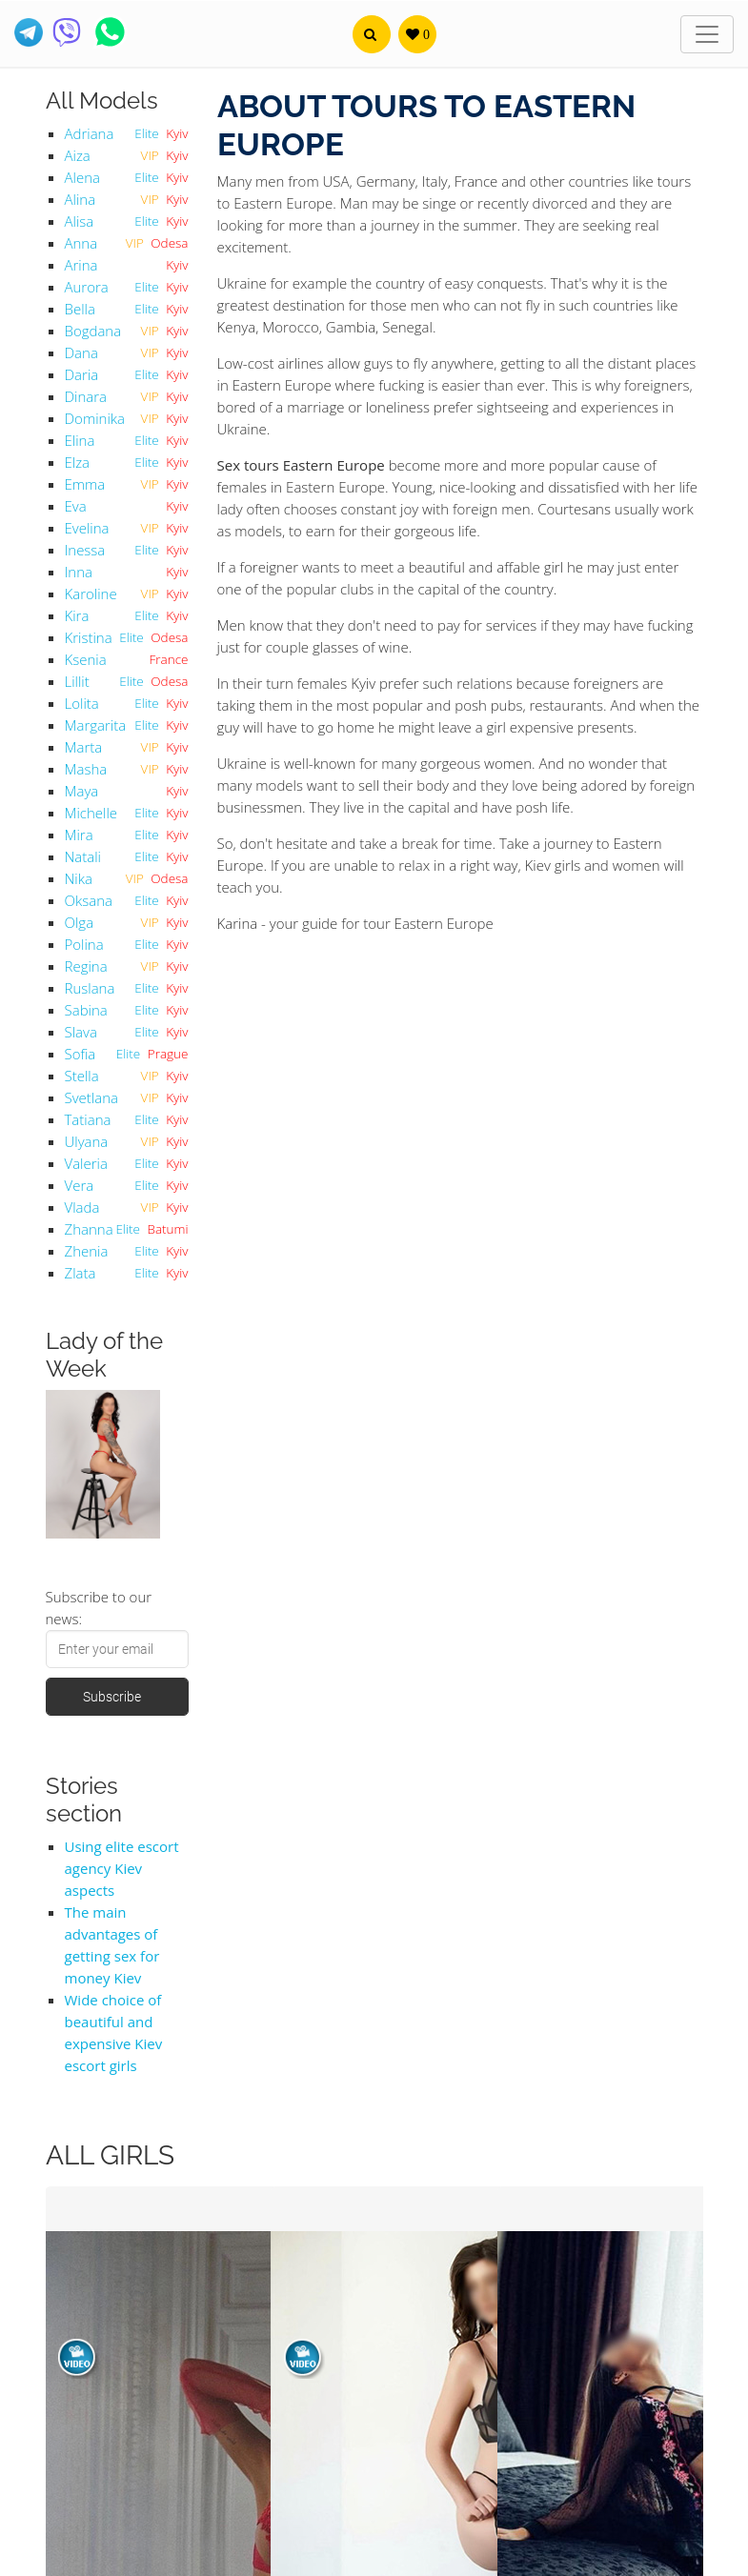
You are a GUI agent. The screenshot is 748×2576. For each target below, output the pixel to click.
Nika (78, 878)
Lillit (77, 681)
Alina (80, 199)
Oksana (88, 900)
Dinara (86, 396)
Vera (79, 1185)
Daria (82, 374)
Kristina (88, 637)
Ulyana (87, 1141)
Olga (79, 922)
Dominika (95, 418)
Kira (77, 615)
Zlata (80, 1272)
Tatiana (88, 1119)
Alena (82, 177)
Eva (76, 505)
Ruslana (90, 987)
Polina (84, 944)
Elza (78, 462)
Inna (78, 571)
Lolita (82, 703)
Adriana (89, 133)
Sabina (86, 1009)
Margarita (96, 725)
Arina (81, 264)
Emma (85, 483)
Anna (81, 242)
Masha (86, 768)
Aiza (78, 155)
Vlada (82, 1207)
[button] (372, 34)
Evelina (87, 527)
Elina (80, 440)
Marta (84, 746)
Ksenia (86, 659)
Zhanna (89, 1228)
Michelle (91, 812)
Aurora (87, 286)
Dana (81, 352)
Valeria (86, 1163)
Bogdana (93, 330)
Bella (80, 308)
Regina (86, 966)
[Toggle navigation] (707, 34)
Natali (83, 856)
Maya (82, 790)
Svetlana (91, 1097)
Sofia (80, 1053)
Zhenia (87, 1250)
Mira (79, 834)
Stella (82, 1075)
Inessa (85, 549)
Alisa (79, 221)
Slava (81, 1031)
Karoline (91, 593)
